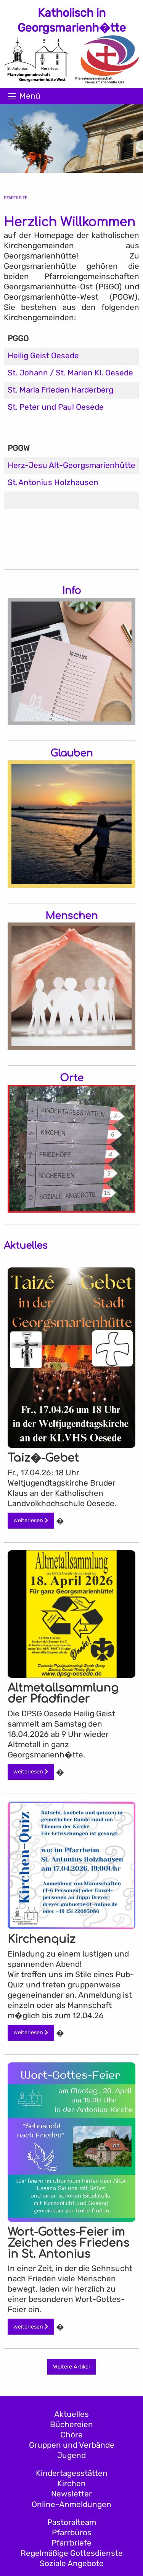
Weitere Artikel (71, 2367)
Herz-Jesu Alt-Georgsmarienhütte (71, 465)
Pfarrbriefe (71, 2542)
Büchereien (71, 2424)
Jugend (71, 2455)
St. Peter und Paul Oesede (56, 407)
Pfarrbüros (72, 2532)
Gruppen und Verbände (71, 2445)
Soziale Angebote (72, 2563)
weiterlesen (30, 1520)
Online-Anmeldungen (71, 2504)
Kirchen (71, 2483)
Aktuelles (71, 2414)
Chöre (71, 2434)
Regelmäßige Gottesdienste (72, 2553)
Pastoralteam (71, 2522)
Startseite (15, 197)
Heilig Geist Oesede (43, 355)
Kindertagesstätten (72, 2473)
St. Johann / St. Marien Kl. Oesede (70, 372)
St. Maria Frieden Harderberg (60, 389)
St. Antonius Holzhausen (53, 482)
